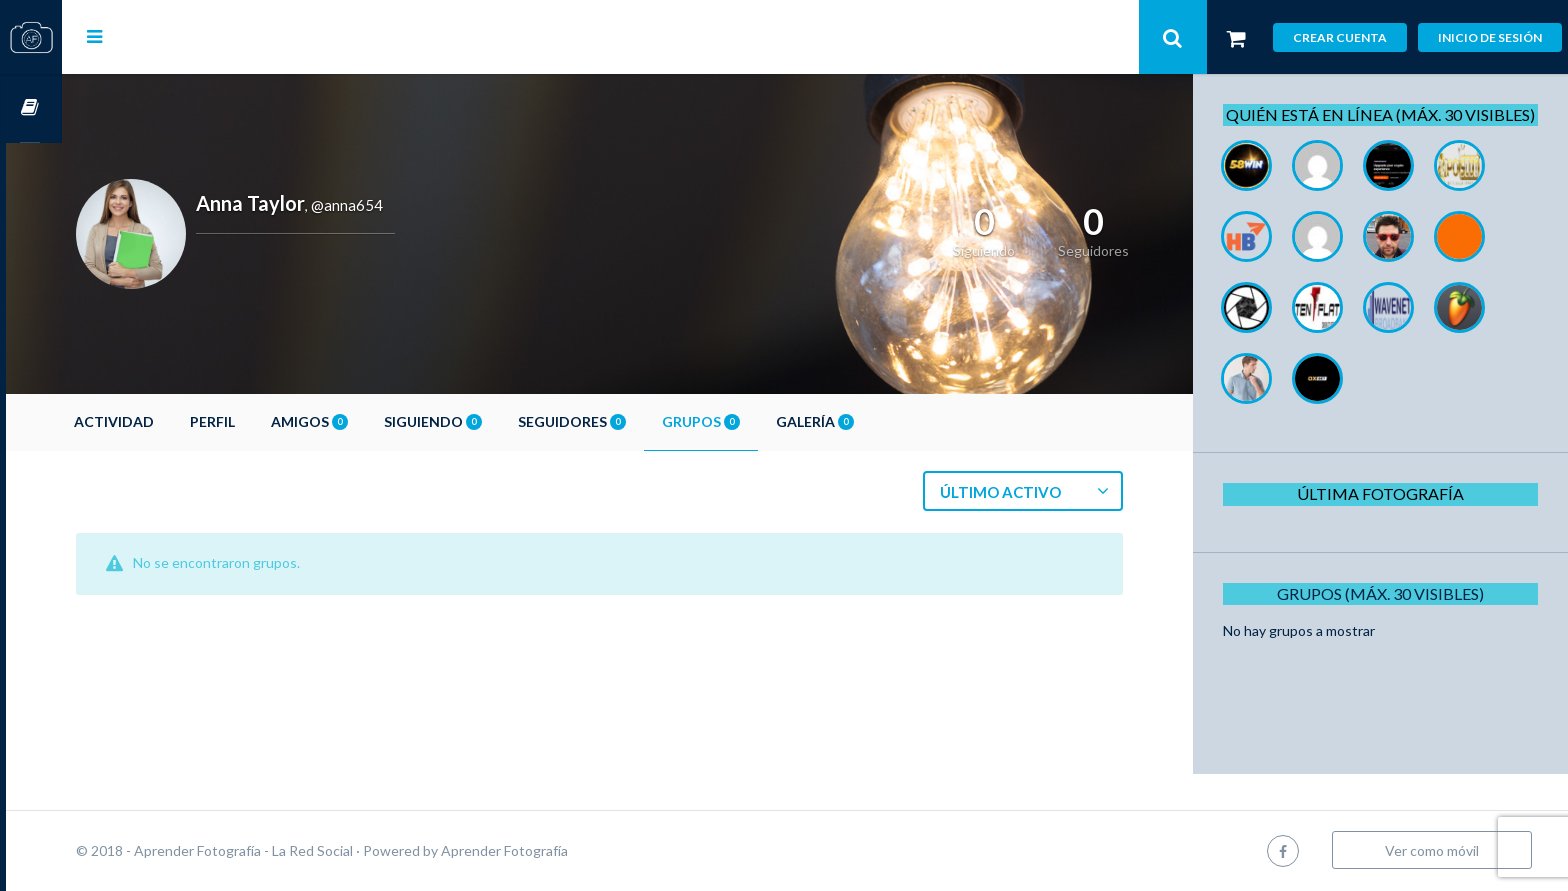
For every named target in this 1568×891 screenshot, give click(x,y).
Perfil (268, 421)
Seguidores (628, 421)
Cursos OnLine (31, 108)
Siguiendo (489, 421)
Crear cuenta (1340, 37)
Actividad (170, 421)
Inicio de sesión (1490, 37)
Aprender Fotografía (560, 850)
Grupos (757, 421)
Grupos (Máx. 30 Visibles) (1387, 615)
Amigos (365, 421)
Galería (871, 421)
